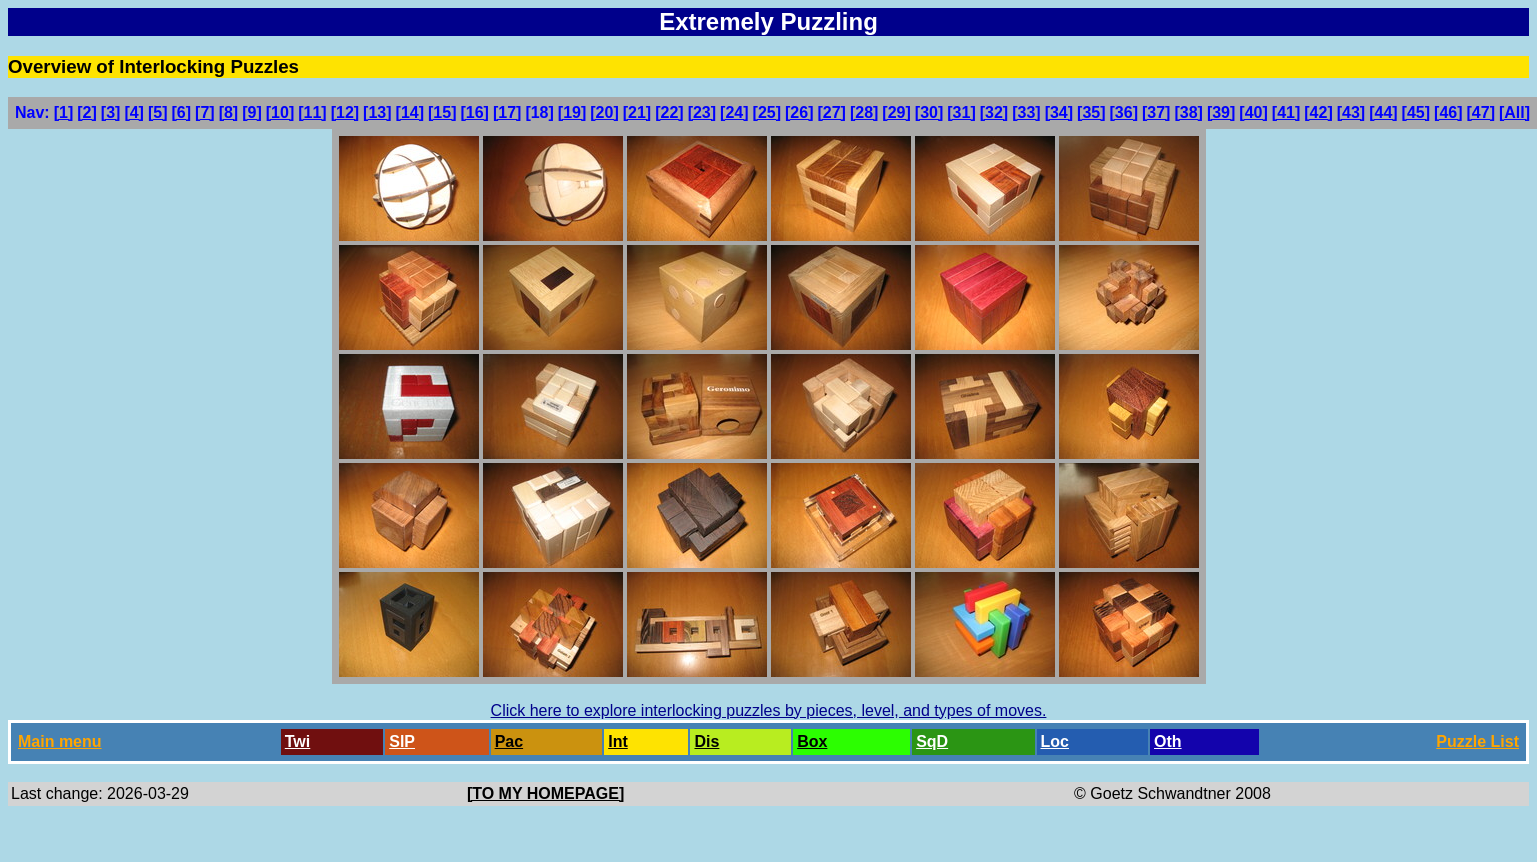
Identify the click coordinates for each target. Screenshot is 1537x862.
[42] (1318, 112)
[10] (280, 112)
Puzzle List (1477, 741)
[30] (929, 112)
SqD (932, 741)
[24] (734, 112)
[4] (134, 112)
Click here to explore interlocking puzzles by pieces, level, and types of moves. (769, 710)
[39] (1221, 112)
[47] (1481, 112)
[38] (1188, 112)
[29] (896, 112)
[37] (1156, 112)
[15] (442, 112)
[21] (637, 112)
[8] (229, 112)
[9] (252, 112)
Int (618, 741)
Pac (509, 741)
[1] (64, 112)
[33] (1026, 112)
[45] (1416, 112)
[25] (767, 112)
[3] (111, 112)
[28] (864, 112)
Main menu (60, 741)
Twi (297, 741)
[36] (1124, 112)
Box (812, 741)
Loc (1055, 741)
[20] (604, 112)
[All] (1514, 112)
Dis (706, 741)
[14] (410, 112)
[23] (702, 112)
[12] (345, 112)
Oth (1168, 741)
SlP (402, 741)
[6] (182, 112)
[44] (1383, 112)
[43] (1351, 112)
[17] (507, 112)
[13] (377, 112)
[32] (994, 112)
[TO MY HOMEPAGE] (545, 793)
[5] (158, 112)
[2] (87, 112)
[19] (572, 112)
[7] (205, 112)
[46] (1448, 112)
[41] (1286, 112)
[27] (831, 112)
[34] (1059, 112)
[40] (1253, 112)
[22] (669, 112)
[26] (799, 112)
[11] (312, 112)
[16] (474, 112)
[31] (961, 112)
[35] (1091, 112)
